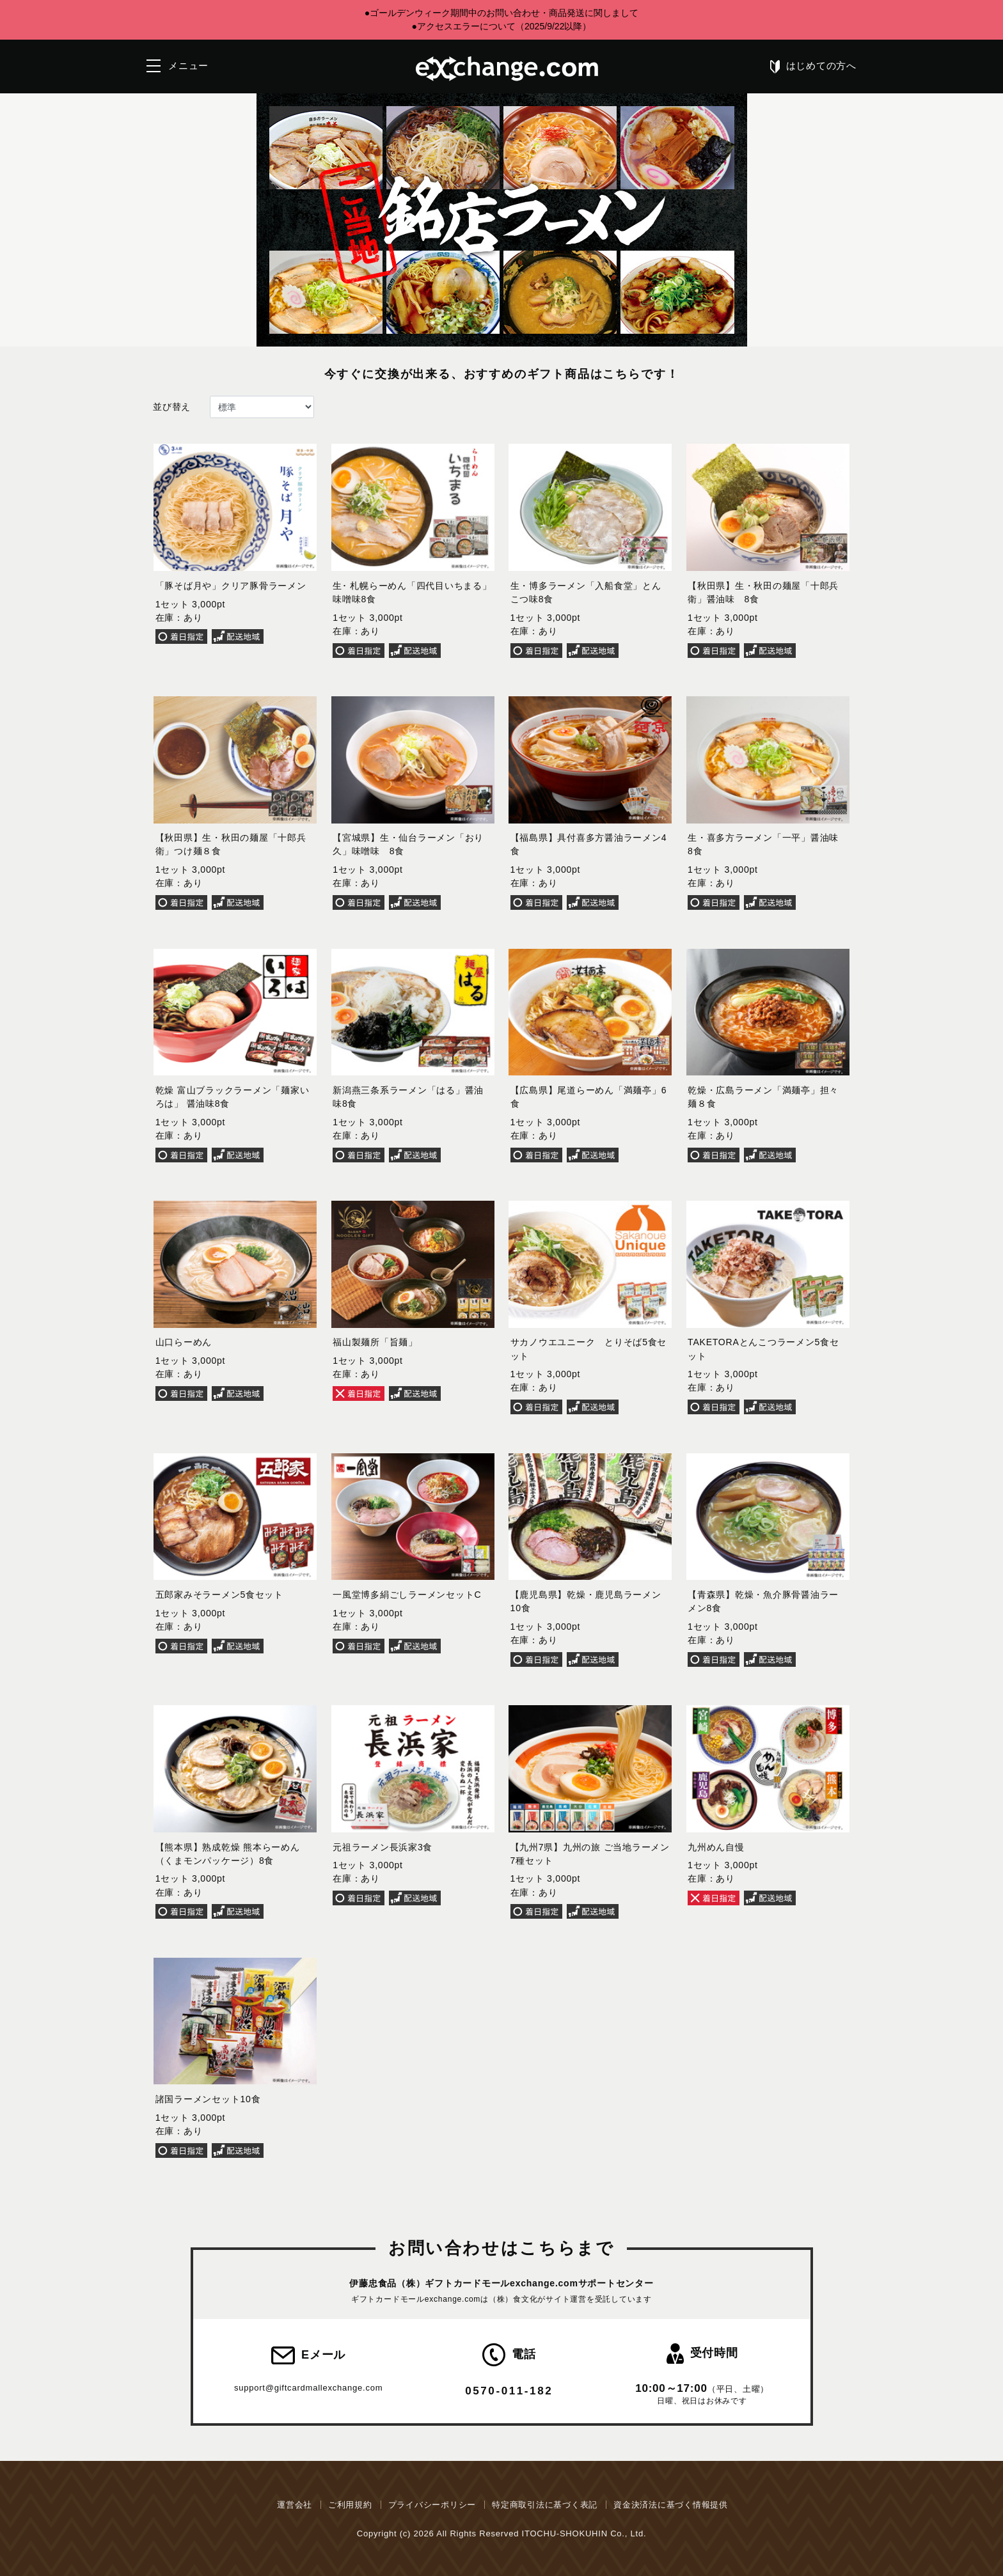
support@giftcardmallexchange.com (308, 2388)
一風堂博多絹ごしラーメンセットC (407, 1594)
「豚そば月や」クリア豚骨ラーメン (230, 586)
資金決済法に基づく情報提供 (670, 2505)
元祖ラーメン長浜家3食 (382, 1847)
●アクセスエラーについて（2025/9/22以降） (502, 26)
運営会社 (294, 2505)
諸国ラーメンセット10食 (208, 2099)
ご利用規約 (350, 2505)
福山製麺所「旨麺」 (375, 1342)
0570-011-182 (509, 2391)
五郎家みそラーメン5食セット (219, 1594)
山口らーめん (183, 1342)
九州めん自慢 (716, 1847)
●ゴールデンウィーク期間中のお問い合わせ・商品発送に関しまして (501, 13)
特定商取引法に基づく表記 (544, 2505)
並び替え (172, 407)
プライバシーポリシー (432, 2505)
